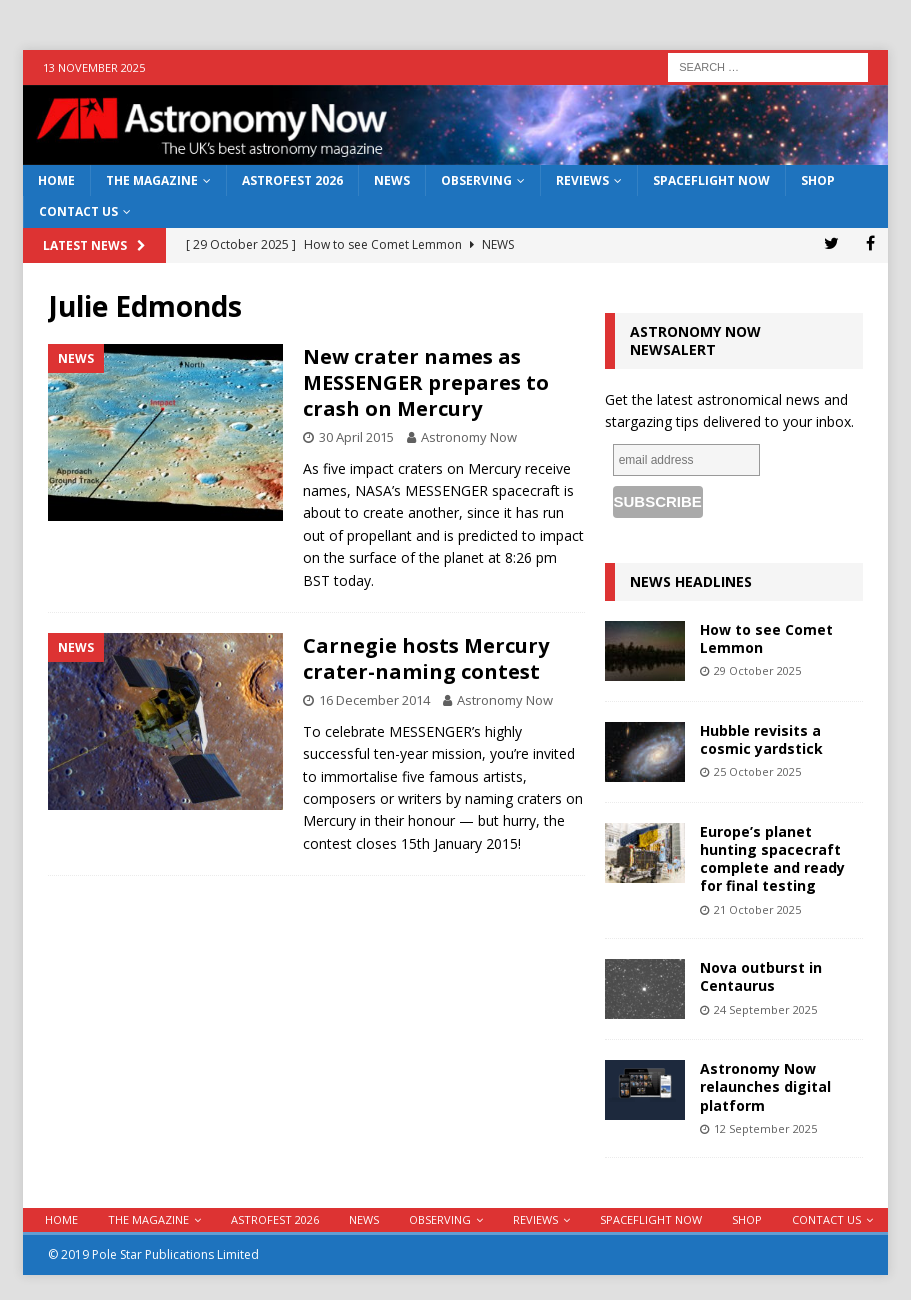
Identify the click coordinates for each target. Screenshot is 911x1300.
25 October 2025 (757, 771)
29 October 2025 (757, 670)
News (392, 180)
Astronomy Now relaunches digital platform (765, 1086)
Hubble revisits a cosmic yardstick (761, 739)
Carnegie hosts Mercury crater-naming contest (426, 658)
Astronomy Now (469, 437)
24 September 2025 (765, 1009)
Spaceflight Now (711, 180)
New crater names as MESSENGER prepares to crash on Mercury (426, 382)
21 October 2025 (757, 909)
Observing (476, 180)
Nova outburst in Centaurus (761, 976)
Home (56, 180)
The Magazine (152, 180)
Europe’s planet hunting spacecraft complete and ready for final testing (772, 859)
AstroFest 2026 (292, 180)
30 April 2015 (356, 437)
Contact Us (78, 211)
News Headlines (691, 581)
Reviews (582, 180)
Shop (818, 180)
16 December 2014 (374, 700)
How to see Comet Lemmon (766, 638)
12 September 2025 (765, 1128)
